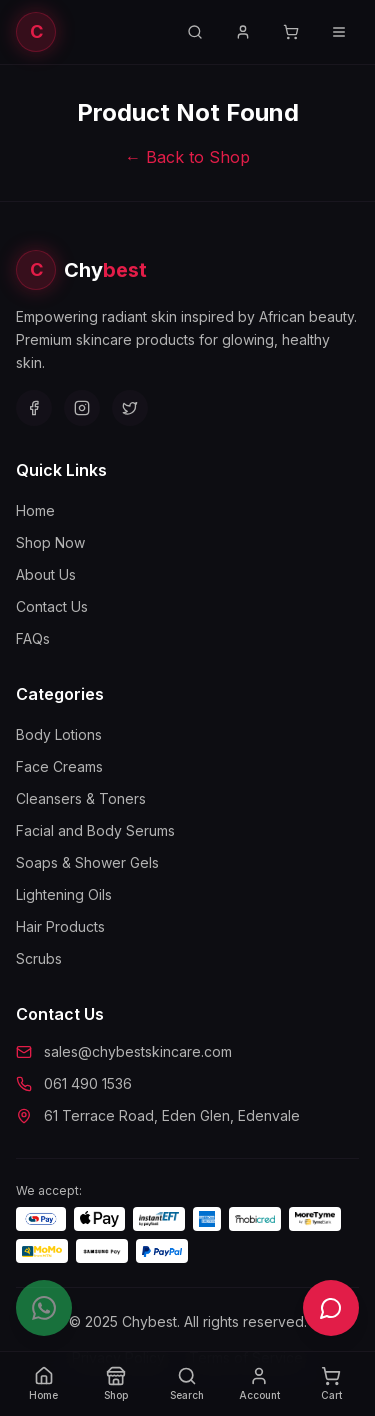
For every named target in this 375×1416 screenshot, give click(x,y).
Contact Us (52, 606)
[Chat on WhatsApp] (44, 1308)
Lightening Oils (64, 894)
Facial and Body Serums (95, 830)
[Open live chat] (331, 1308)
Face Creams (59, 766)
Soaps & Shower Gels (87, 862)
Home (35, 510)
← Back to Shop (187, 157)
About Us (46, 574)
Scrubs (39, 958)
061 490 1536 (88, 1083)
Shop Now (50, 542)
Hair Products (60, 926)
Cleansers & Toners (81, 798)
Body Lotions (59, 734)
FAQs (33, 638)
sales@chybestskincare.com (138, 1051)
